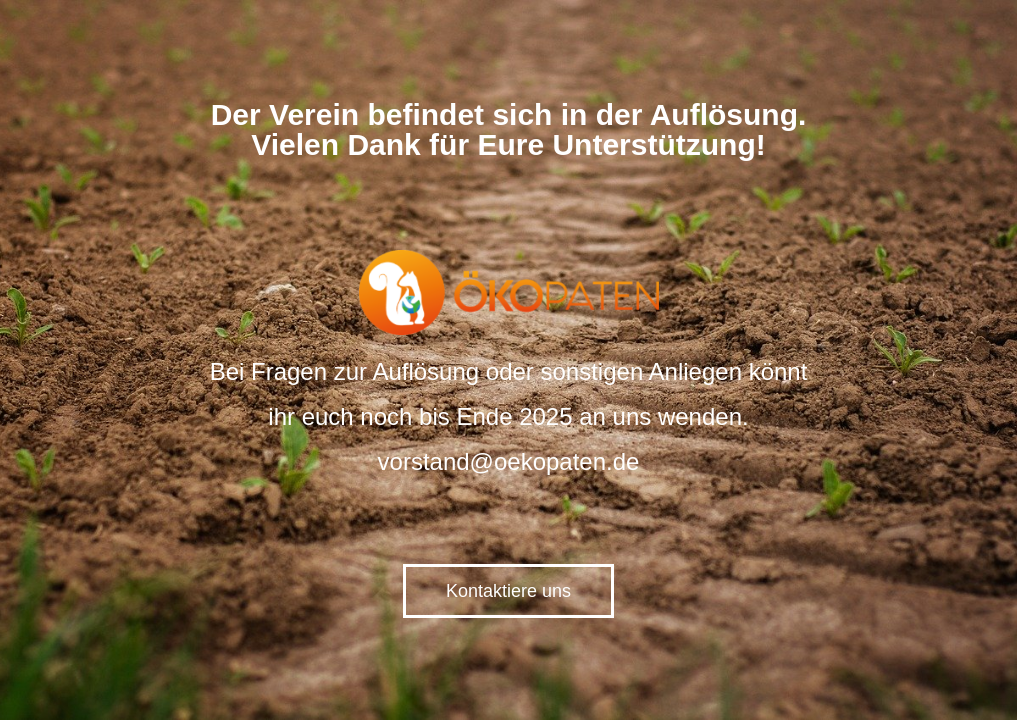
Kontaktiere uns (508, 591)
